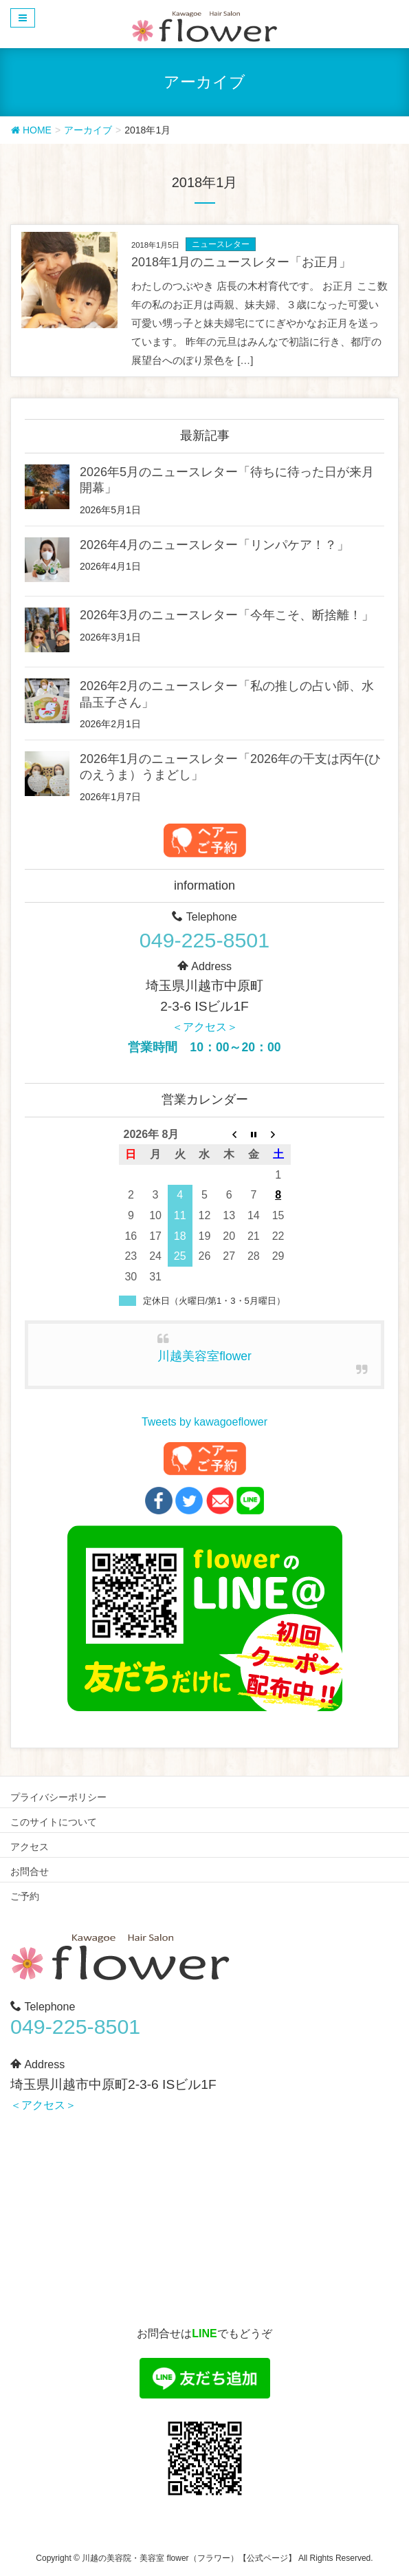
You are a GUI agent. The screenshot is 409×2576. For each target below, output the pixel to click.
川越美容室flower (204, 1356)
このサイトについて (53, 1821)
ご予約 (24, 1896)
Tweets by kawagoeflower (204, 1422)
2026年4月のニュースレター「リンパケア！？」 (214, 545)
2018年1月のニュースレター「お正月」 (241, 262)
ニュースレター (221, 244)
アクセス (29, 1846)
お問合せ (29, 1871)
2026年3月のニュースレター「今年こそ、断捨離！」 (227, 615)
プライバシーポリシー (58, 1797)
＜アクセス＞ (205, 1027)
